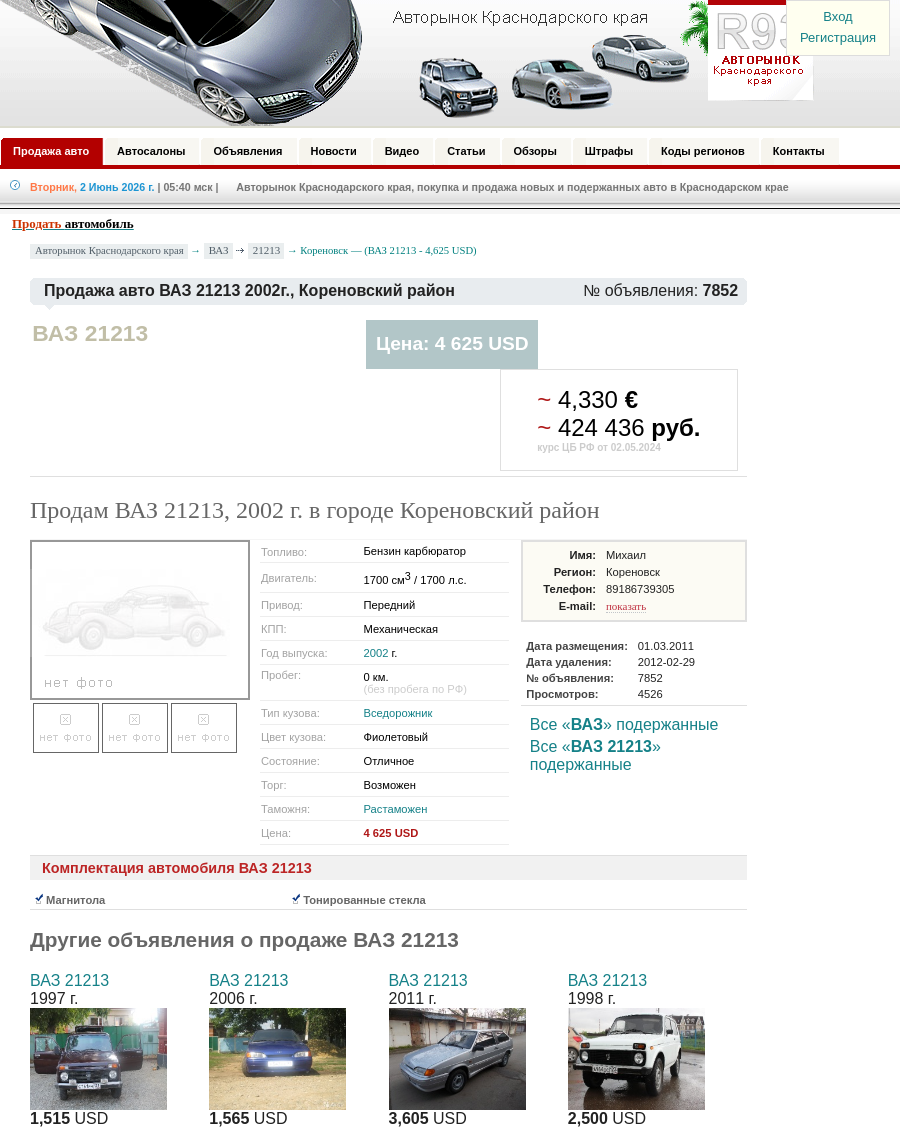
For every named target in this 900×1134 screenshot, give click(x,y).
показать (626, 606)
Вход (837, 16)
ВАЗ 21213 (69, 980)
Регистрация (838, 37)
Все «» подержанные (624, 724)
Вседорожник (398, 713)
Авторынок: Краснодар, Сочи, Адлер (400, 63)
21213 (267, 250)
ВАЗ (219, 250)
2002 (376, 653)
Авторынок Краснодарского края (109, 250)
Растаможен (396, 809)
